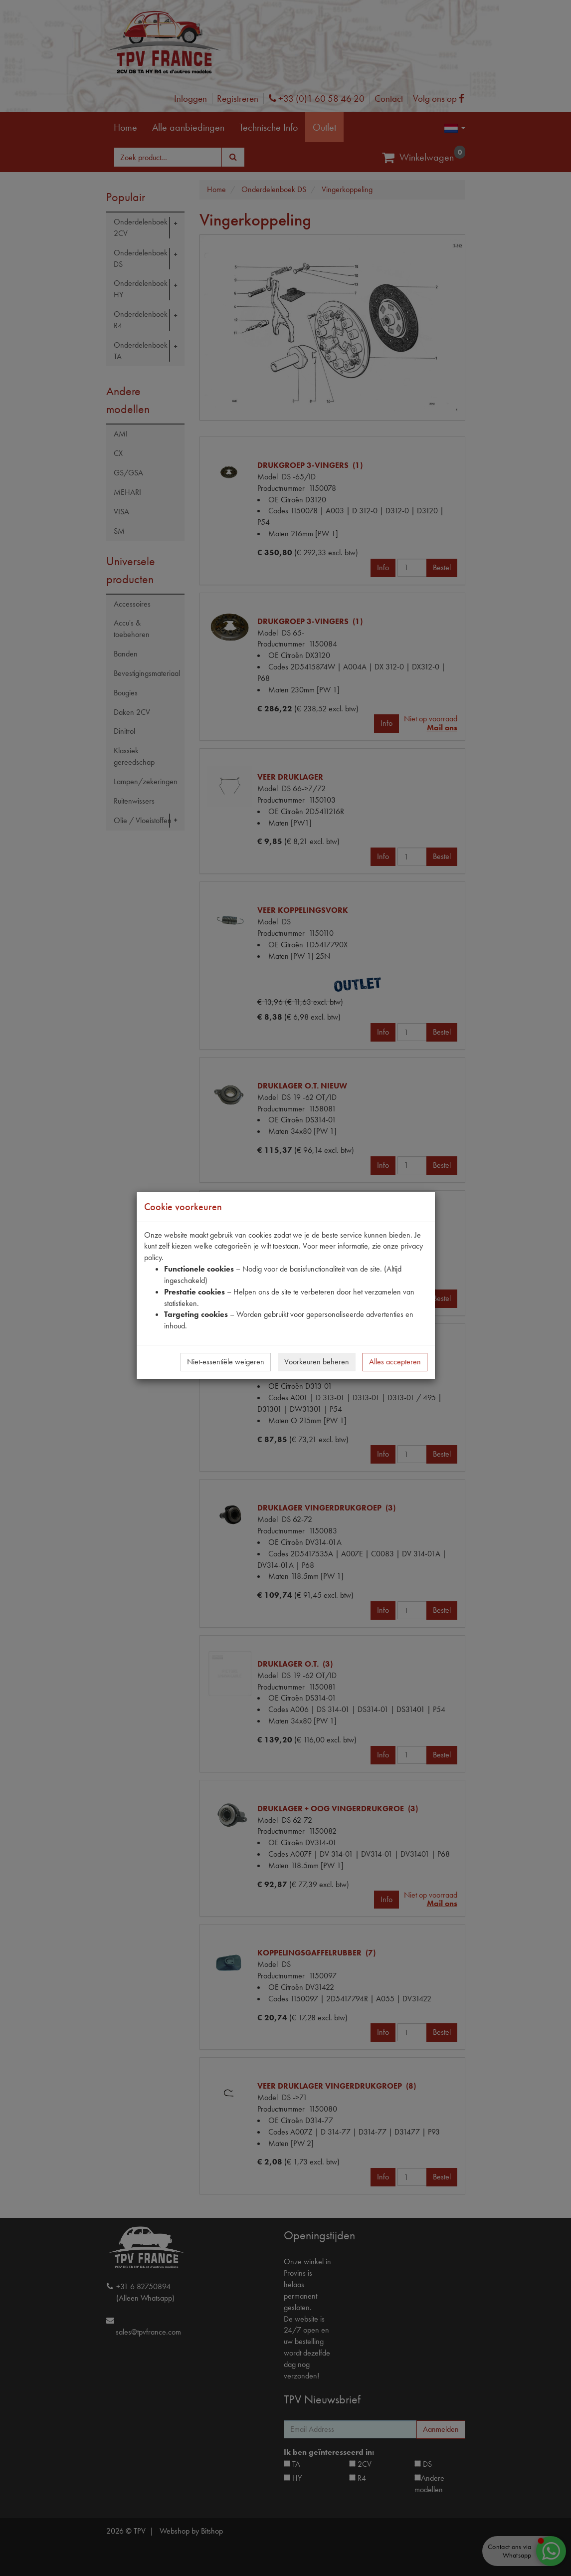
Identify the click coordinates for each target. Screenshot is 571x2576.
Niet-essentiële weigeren (225, 1361)
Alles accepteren (395, 1361)
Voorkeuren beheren (316, 1361)
